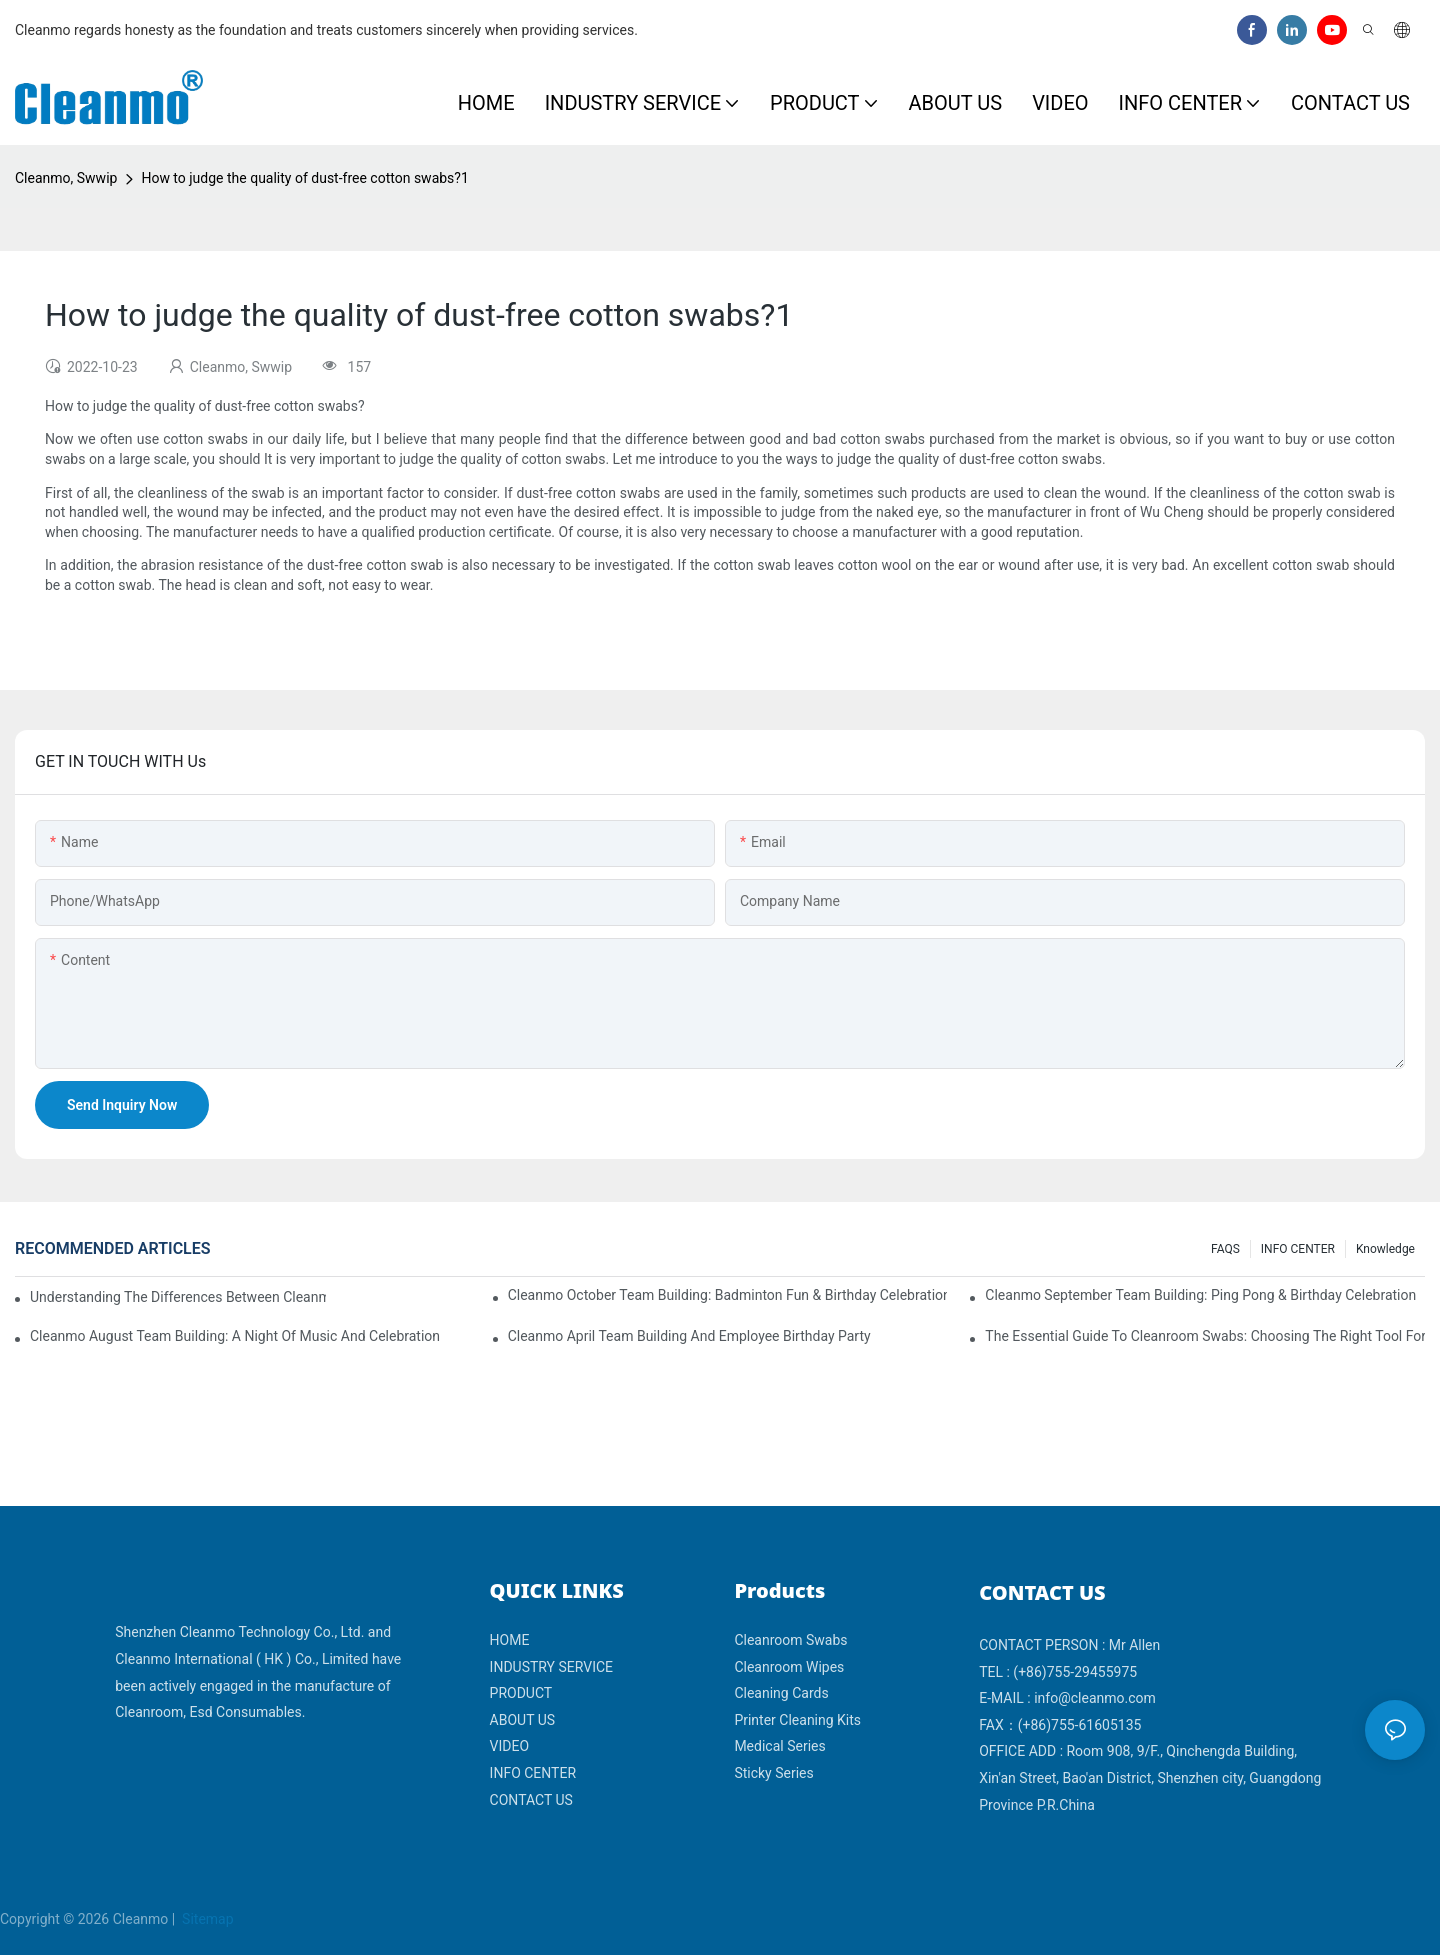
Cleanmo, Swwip (66, 178)
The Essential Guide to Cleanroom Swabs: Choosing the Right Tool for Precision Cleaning (1205, 1336)
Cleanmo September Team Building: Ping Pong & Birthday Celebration (1200, 1295)
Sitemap (206, 1919)
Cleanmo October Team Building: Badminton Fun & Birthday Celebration (728, 1295)
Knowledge (1385, 1249)
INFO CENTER (1298, 1249)
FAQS (1225, 1249)
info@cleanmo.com (1095, 1698)
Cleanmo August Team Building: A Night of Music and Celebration (235, 1336)
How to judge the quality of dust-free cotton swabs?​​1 (304, 178)
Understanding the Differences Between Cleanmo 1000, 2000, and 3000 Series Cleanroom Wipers (178, 1297)
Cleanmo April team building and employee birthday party (689, 1336)
